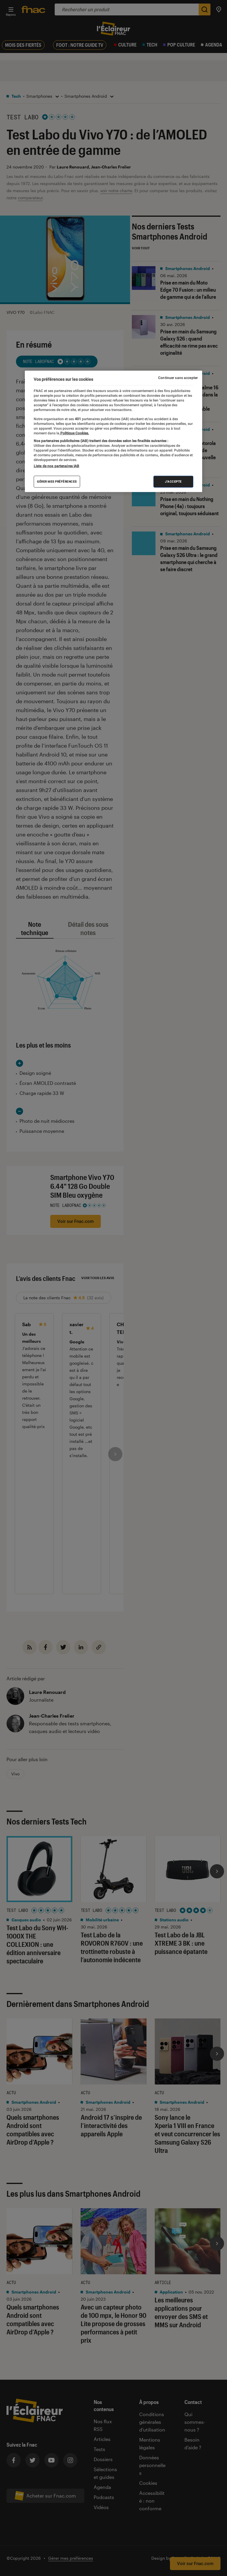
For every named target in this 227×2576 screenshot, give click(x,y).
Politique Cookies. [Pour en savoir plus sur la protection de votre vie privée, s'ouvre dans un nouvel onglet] (74, 433)
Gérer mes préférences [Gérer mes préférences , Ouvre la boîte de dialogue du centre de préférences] (57, 481)
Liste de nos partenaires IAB (56, 466)
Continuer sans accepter (178, 378)
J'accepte (173, 481)
